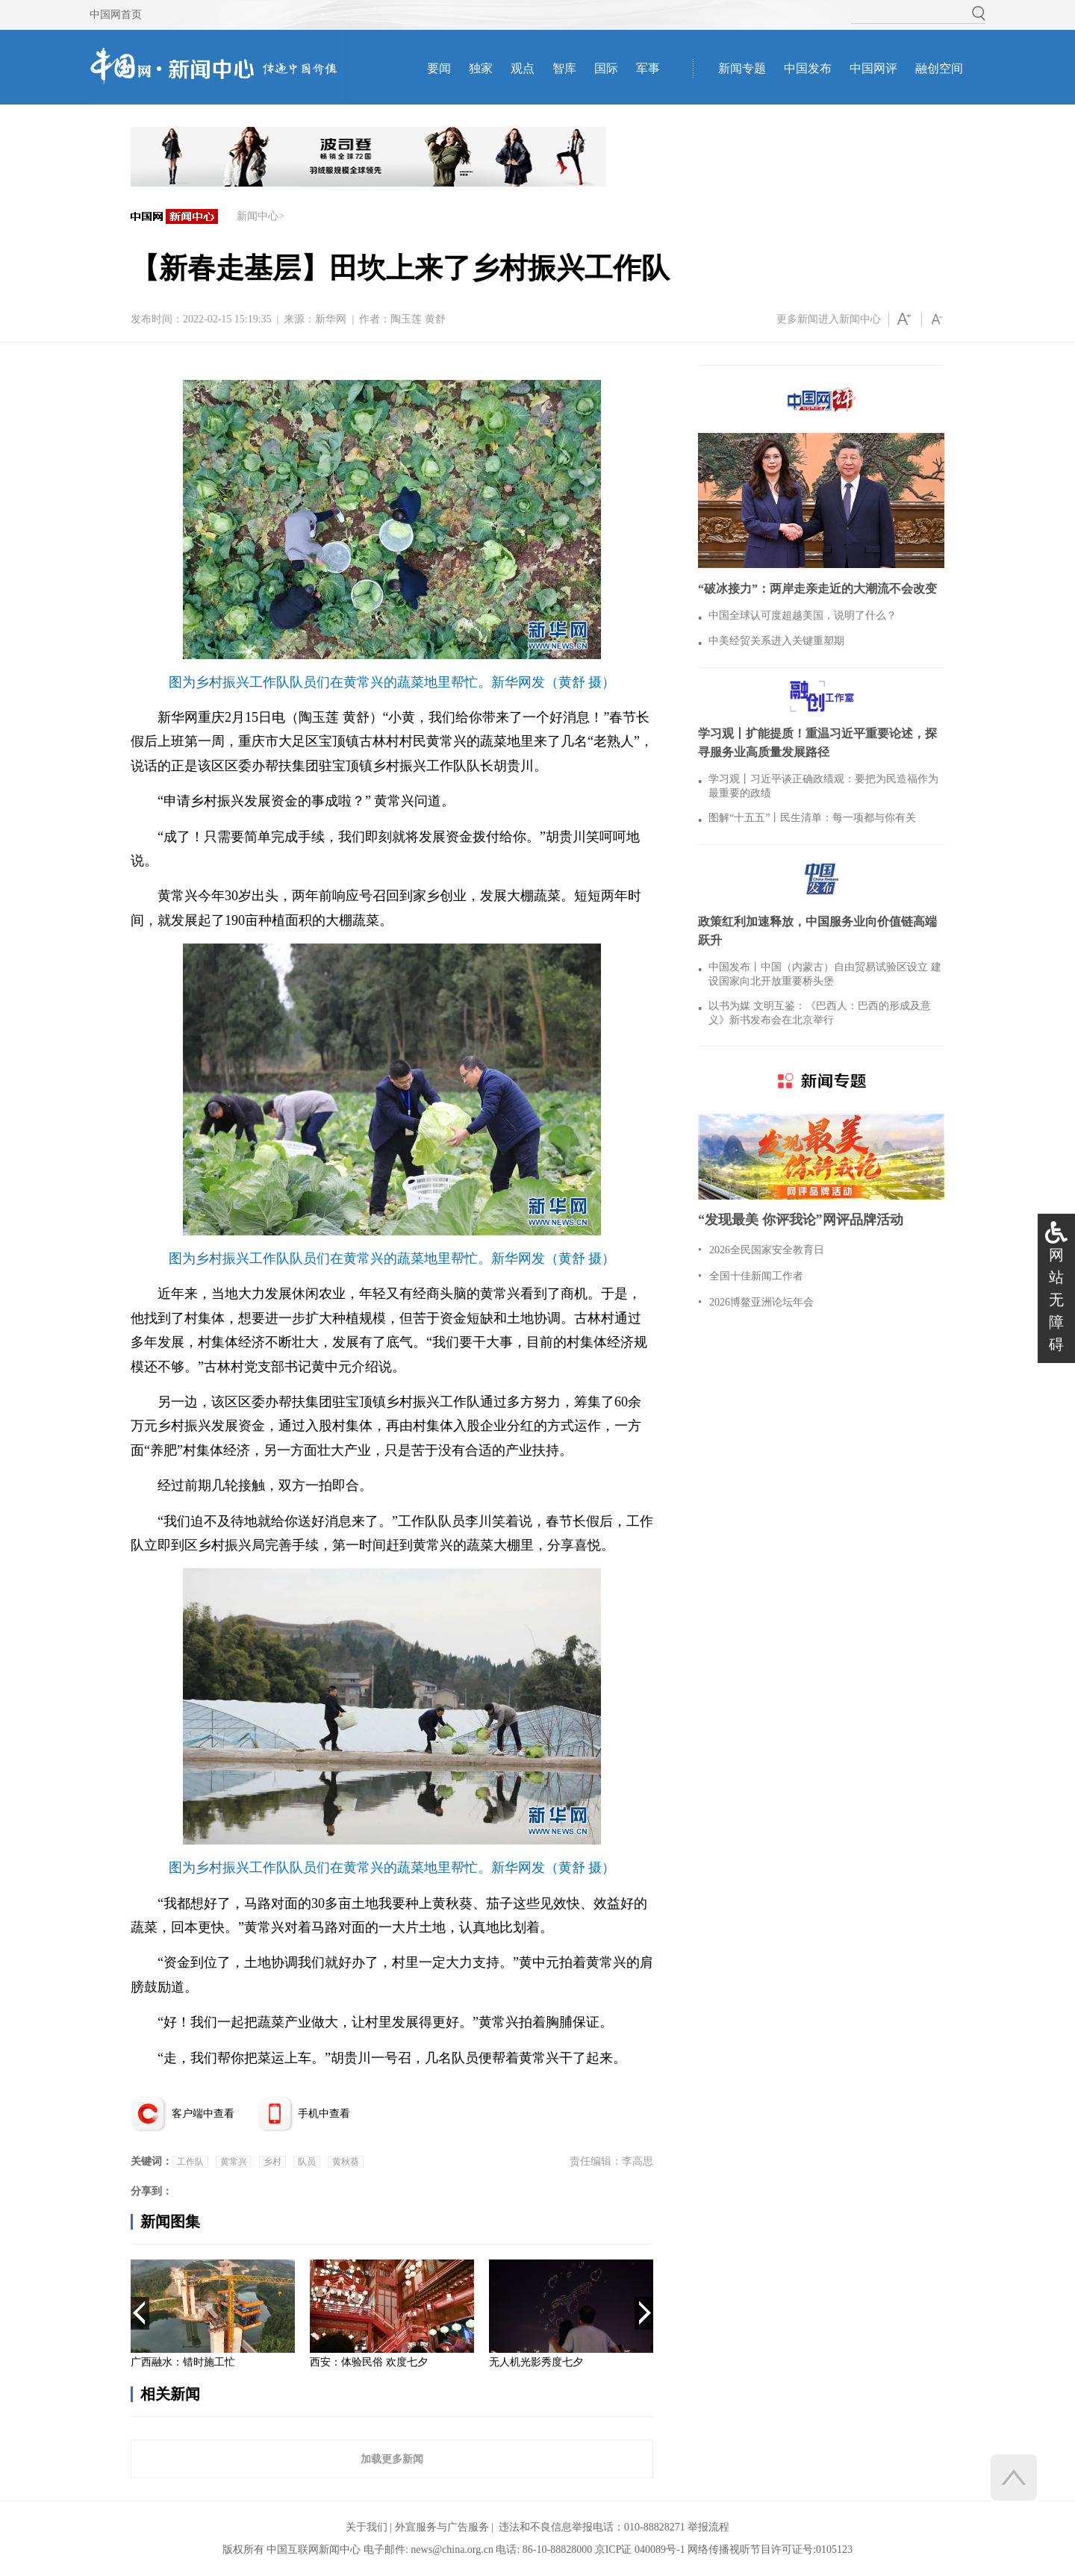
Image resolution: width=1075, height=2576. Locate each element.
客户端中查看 (203, 2113)
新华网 (330, 319)
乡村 (272, 2161)
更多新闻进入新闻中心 (828, 319)
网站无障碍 (1056, 1300)
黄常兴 (233, 2161)
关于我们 (366, 2527)
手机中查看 (324, 2113)
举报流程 (708, 2527)
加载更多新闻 (392, 2459)
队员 (307, 2161)
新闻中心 (257, 216)
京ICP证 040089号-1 (640, 2549)
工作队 (190, 2161)
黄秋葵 (345, 2161)
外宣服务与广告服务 (442, 2527)
